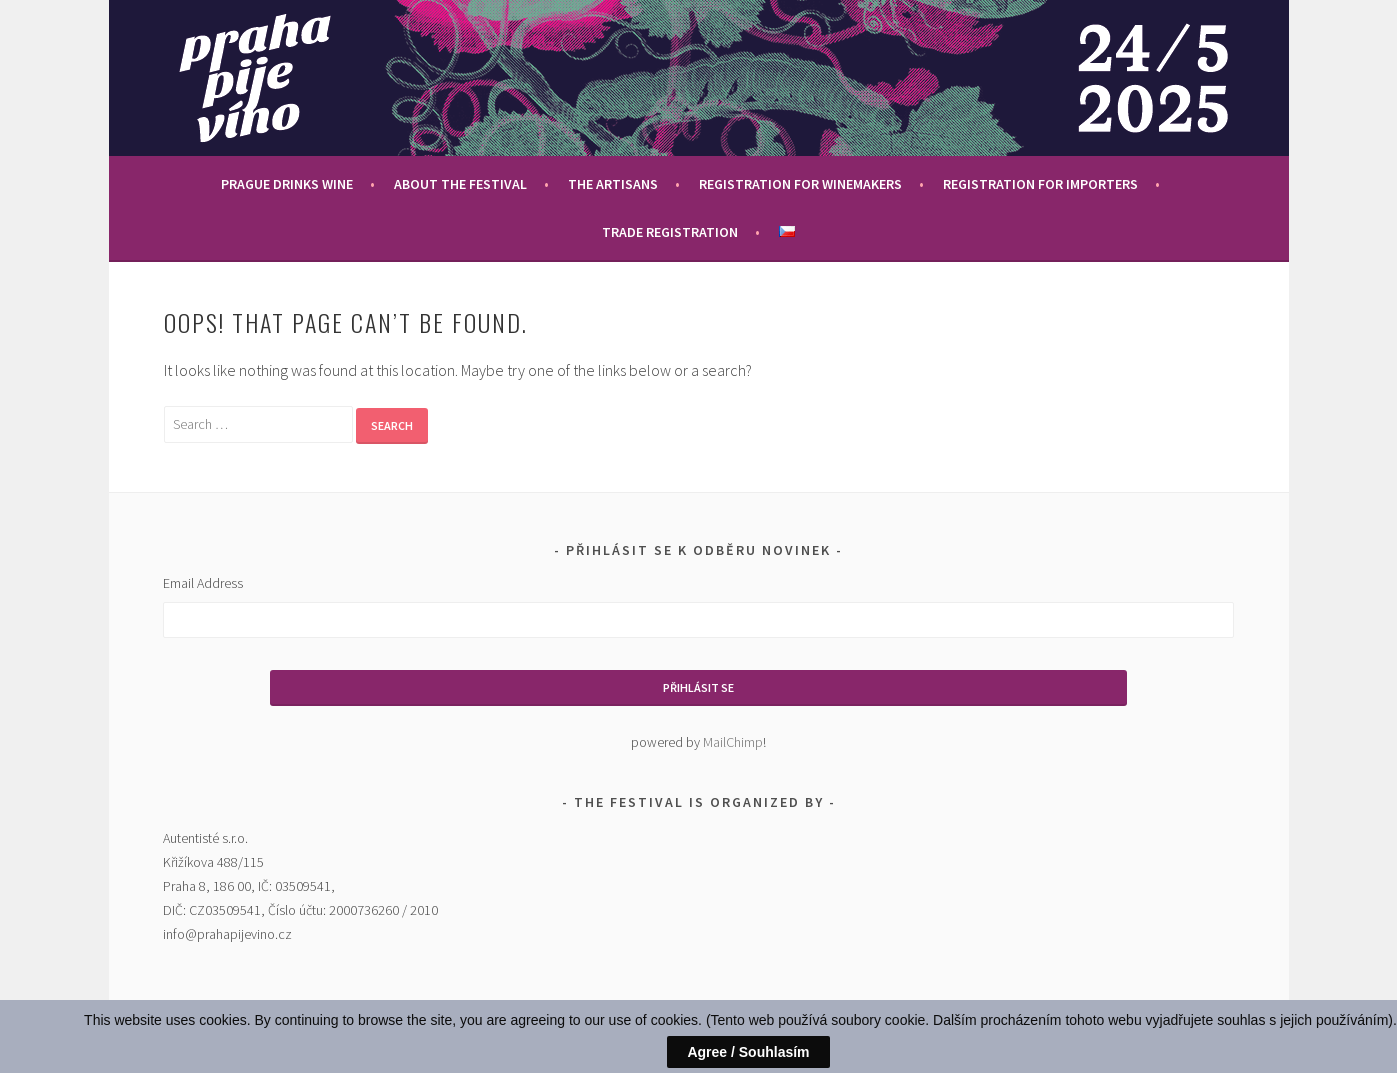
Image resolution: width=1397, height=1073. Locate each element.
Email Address (203, 583)
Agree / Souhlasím (748, 1052)
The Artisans (613, 184)
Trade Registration (670, 232)
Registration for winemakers (800, 184)
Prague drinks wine (287, 184)
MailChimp (733, 742)
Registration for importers (1040, 184)
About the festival (460, 184)
